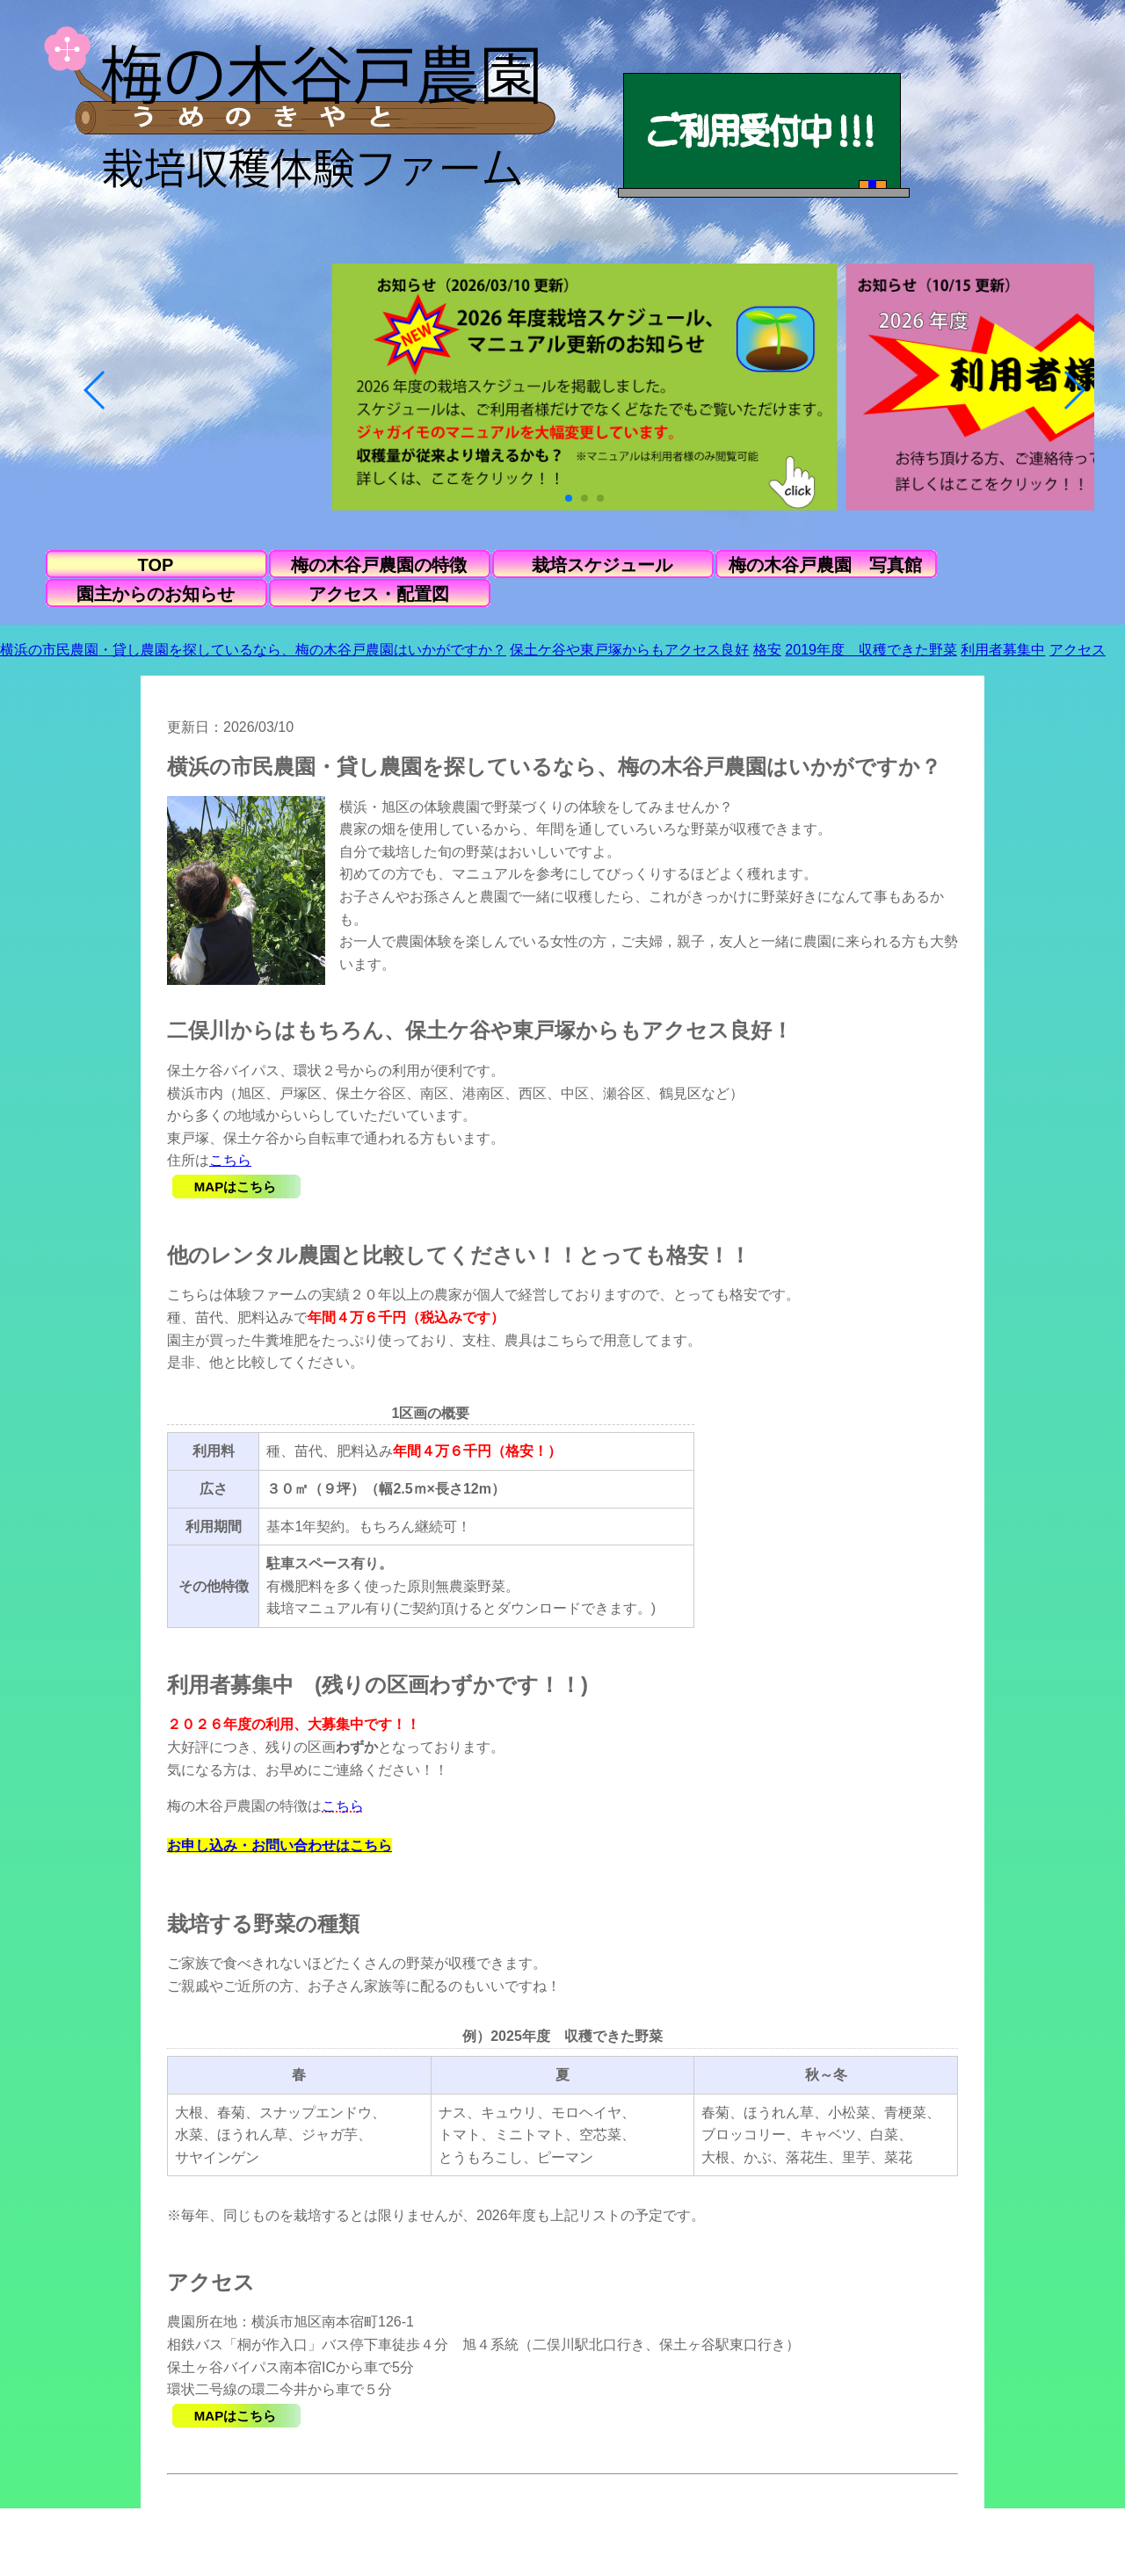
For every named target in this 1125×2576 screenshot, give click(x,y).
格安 (767, 649)
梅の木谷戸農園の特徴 (379, 565)
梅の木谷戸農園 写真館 (825, 565)
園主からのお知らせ (155, 594)
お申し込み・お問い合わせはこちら (279, 1845)
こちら (230, 1160)
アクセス (1077, 649)
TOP (156, 565)
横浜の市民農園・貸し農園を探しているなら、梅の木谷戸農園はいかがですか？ (253, 649)
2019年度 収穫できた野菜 (871, 649)
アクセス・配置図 (378, 594)
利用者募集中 (1003, 649)
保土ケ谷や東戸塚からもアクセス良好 (629, 649)
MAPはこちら (235, 1186)
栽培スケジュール (602, 565)
